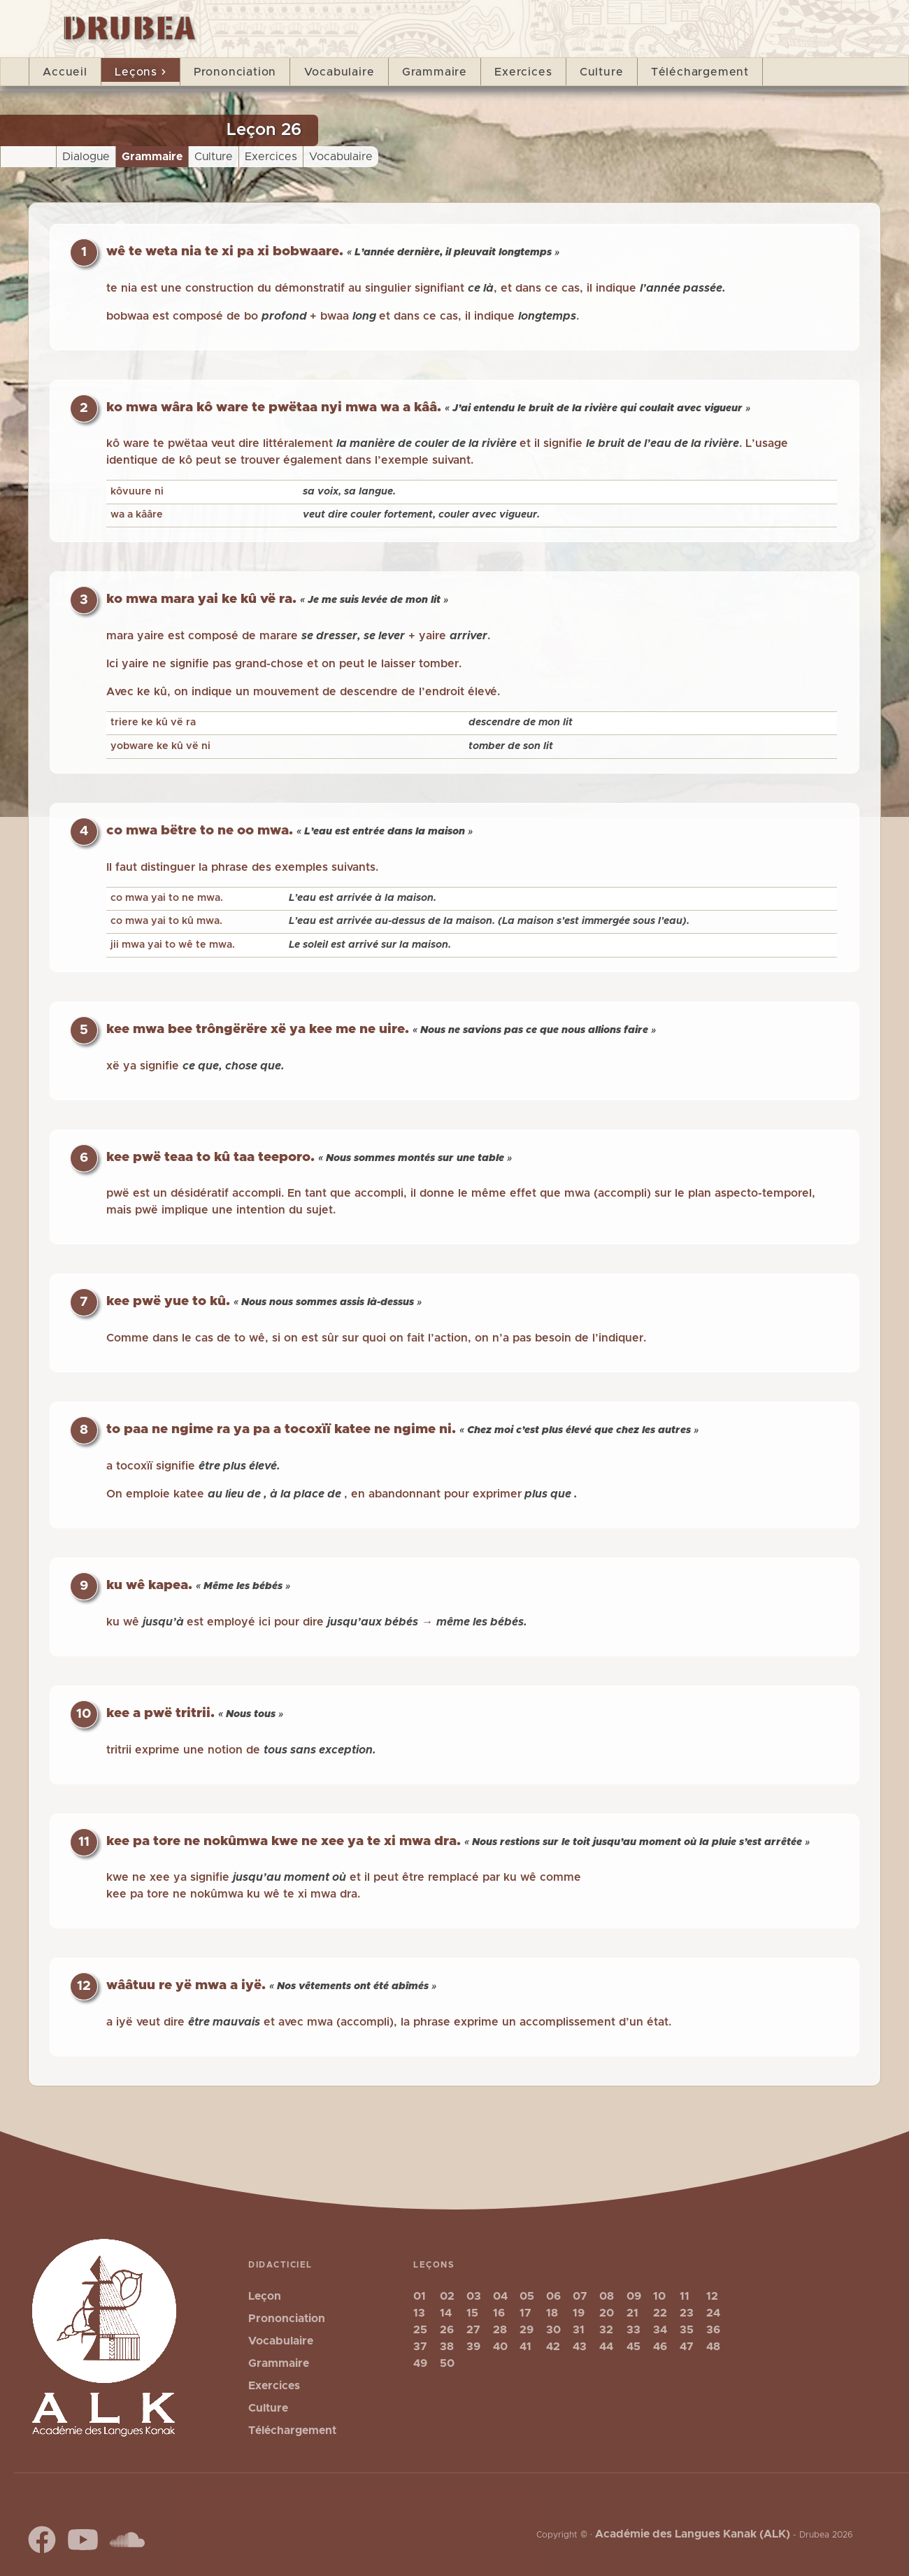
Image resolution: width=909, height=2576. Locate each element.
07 (580, 2296)
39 (473, 2346)
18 (552, 2313)
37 (420, 2346)
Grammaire (434, 72)
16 (499, 2313)
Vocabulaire (339, 72)
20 (606, 2313)
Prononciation (235, 72)
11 (684, 2296)
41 (525, 2346)
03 (473, 2296)
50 (447, 2363)
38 (447, 2346)
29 (527, 2329)
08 (606, 2296)
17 (525, 2313)
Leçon (264, 2296)
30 (553, 2329)
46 (660, 2346)
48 (713, 2346)
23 (687, 2313)
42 (553, 2346)
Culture (602, 72)
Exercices (523, 72)
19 (579, 2313)
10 (659, 2296)
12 (712, 2296)
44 (606, 2346)
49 (420, 2363)
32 (606, 2329)
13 (419, 2313)
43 (580, 2346)
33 (633, 2329)
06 (553, 2296)
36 (713, 2329)
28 (500, 2329)
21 (632, 2313)
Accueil (65, 72)
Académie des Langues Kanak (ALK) (692, 2534)
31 (579, 2329)
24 (713, 2313)
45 (633, 2346)
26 (447, 2329)
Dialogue (86, 156)
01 (419, 2296)
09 (634, 2296)
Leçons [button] (140, 72)
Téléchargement (700, 72)
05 (527, 2296)
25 (420, 2329)
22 (660, 2313)
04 (500, 2296)
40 (500, 2346)
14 (446, 2313)
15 (472, 2313)
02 (447, 2296)
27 (473, 2329)
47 (687, 2346)
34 (660, 2329)
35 (687, 2329)
